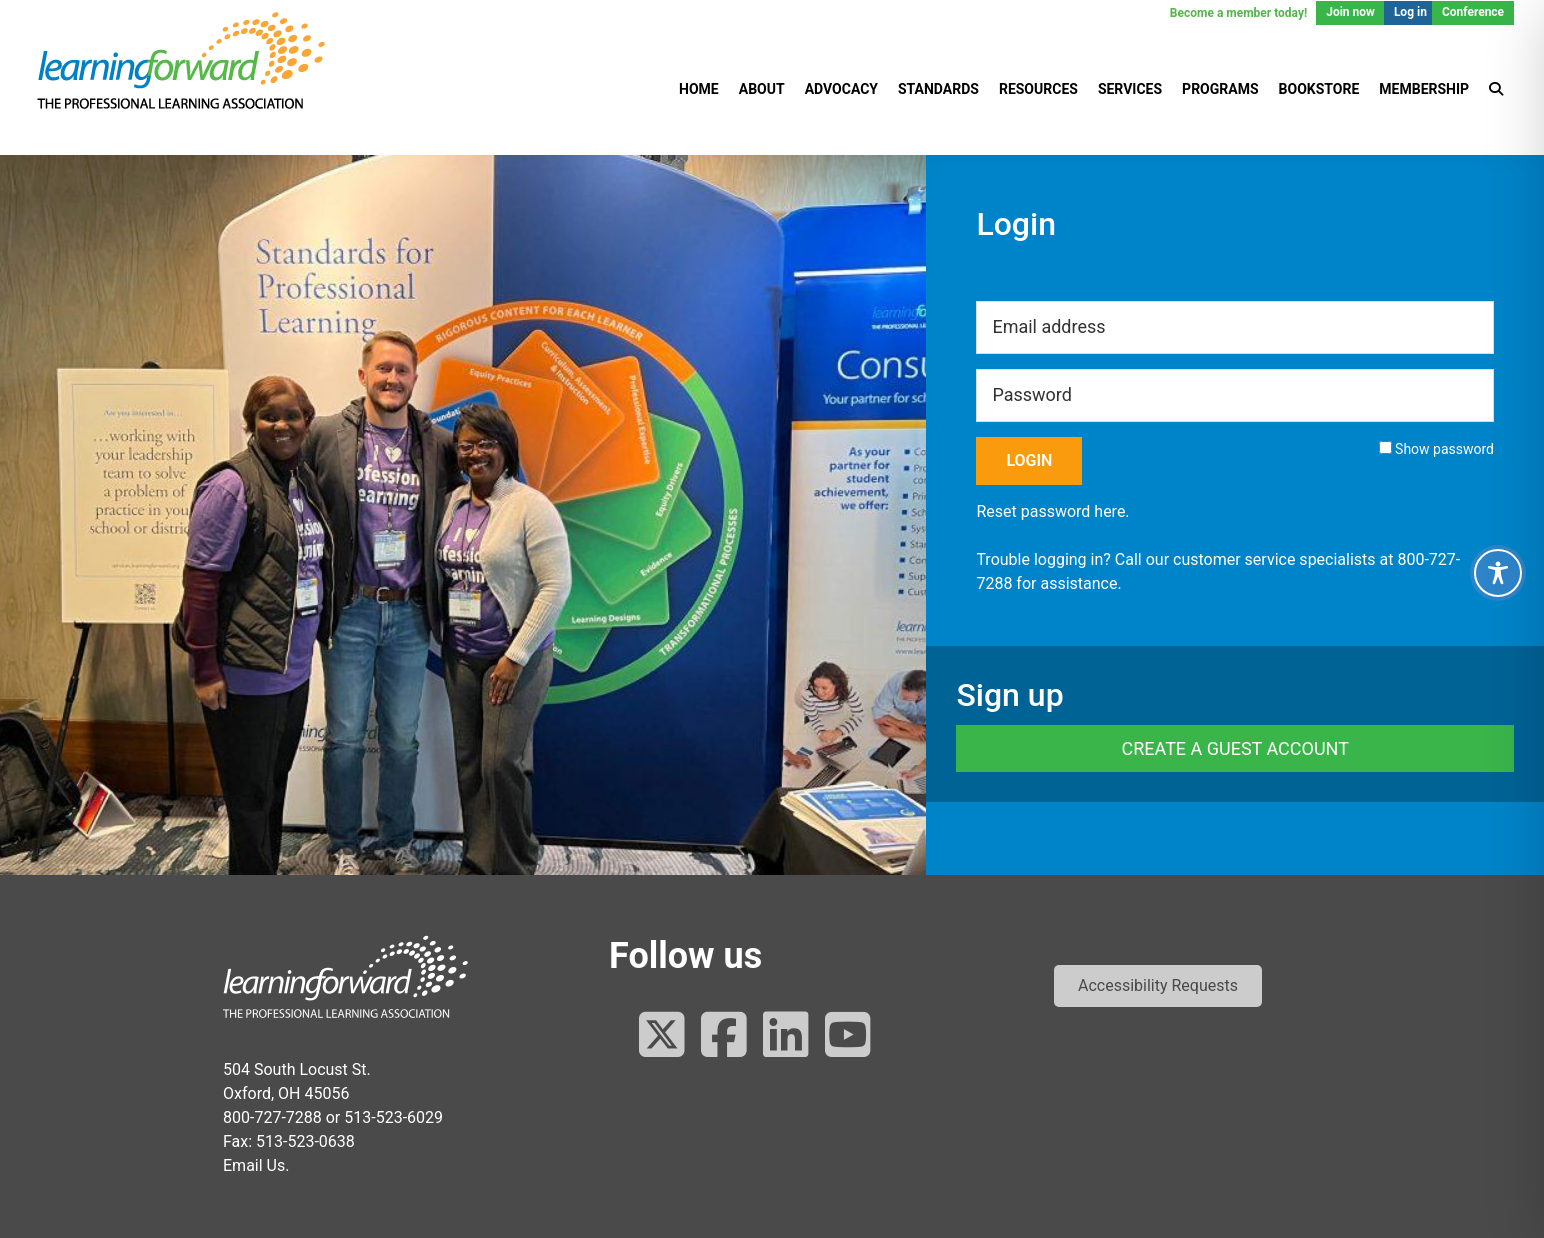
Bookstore (1319, 89)
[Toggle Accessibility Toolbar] (1498, 573)
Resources (1038, 89)
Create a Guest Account (1234, 748)
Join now (1350, 12)
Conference (1473, 12)
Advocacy (841, 89)
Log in (1410, 12)
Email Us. (256, 1165)
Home (699, 89)
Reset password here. (1052, 511)
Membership (1424, 89)
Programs (1220, 89)
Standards (938, 89)
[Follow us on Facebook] (724, 1036)
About (762, 89)
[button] (1158, 986)
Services (1130, 89)
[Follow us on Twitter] (662, 1036)
